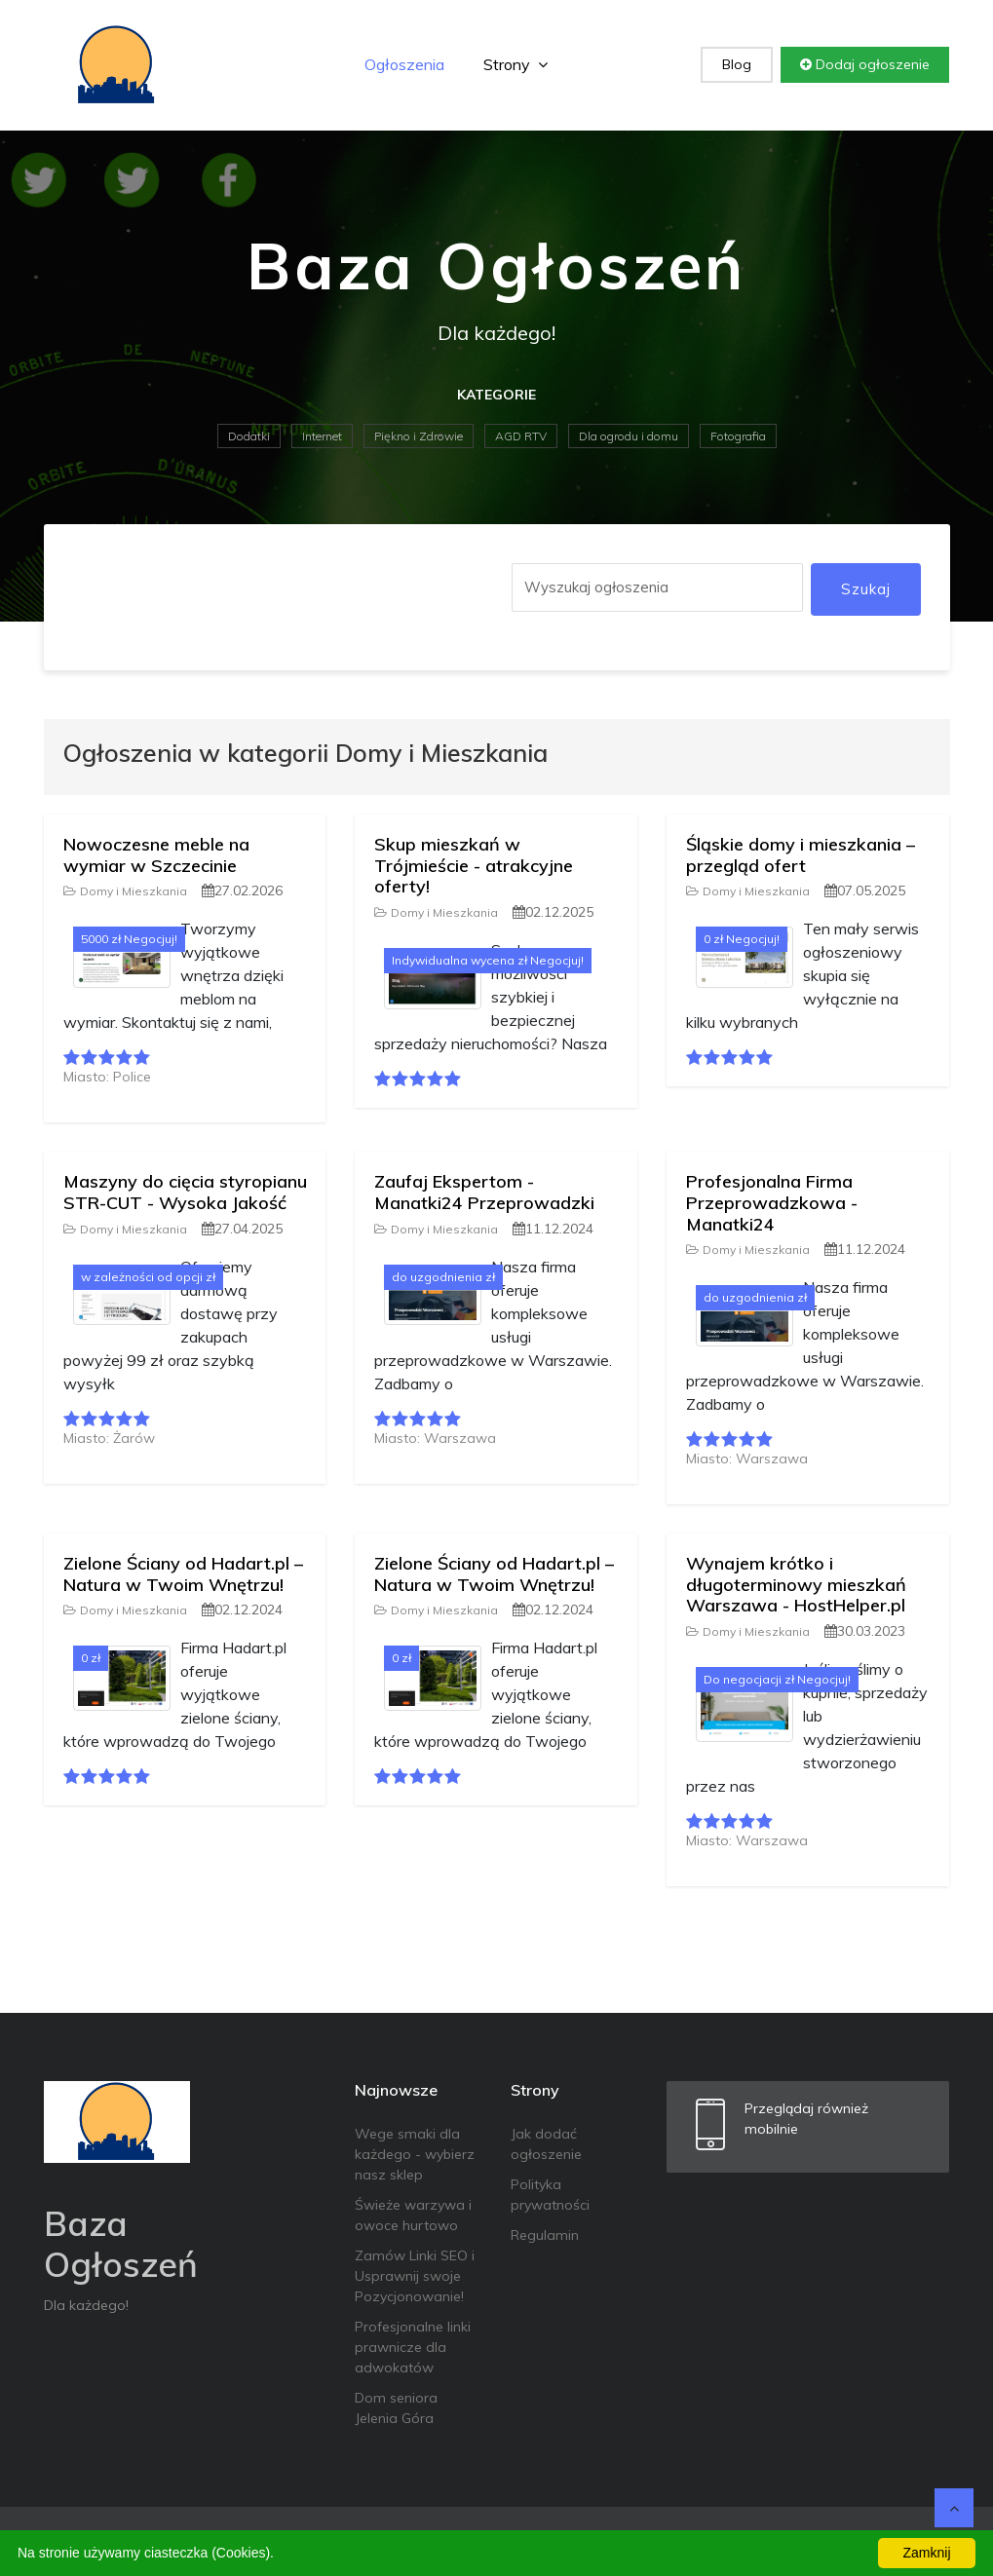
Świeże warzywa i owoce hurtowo (413, 2215)
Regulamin (545, 2235)
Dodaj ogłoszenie (865, 64)
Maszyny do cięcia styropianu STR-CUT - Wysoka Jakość (185, 1192)
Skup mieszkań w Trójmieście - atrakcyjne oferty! (473, 865)
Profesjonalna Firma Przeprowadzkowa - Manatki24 (772, 1202)
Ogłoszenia (404, 64)
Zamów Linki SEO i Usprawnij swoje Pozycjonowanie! (415, 2276)
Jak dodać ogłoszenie (546, 2144)
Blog (736, 64)
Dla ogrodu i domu (628, 436)
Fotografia (738, 436)
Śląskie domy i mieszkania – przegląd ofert (800, 855)
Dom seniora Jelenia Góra (396, 2408)
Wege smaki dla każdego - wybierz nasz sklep (415, 2154)
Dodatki (249, 436)
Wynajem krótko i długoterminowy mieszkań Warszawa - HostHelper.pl (796, 1584)
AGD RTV (521, 436)
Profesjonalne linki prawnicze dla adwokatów (413, 2347)
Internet (322, 436)
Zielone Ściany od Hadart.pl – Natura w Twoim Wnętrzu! (183, 1574)
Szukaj (866, 589)
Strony (515, 64)
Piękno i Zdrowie (418, 436)
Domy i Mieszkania (125, 891)
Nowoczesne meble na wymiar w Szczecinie (156, 855)
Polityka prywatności (550, 2195)
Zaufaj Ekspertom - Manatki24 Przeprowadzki (484, 1192)
